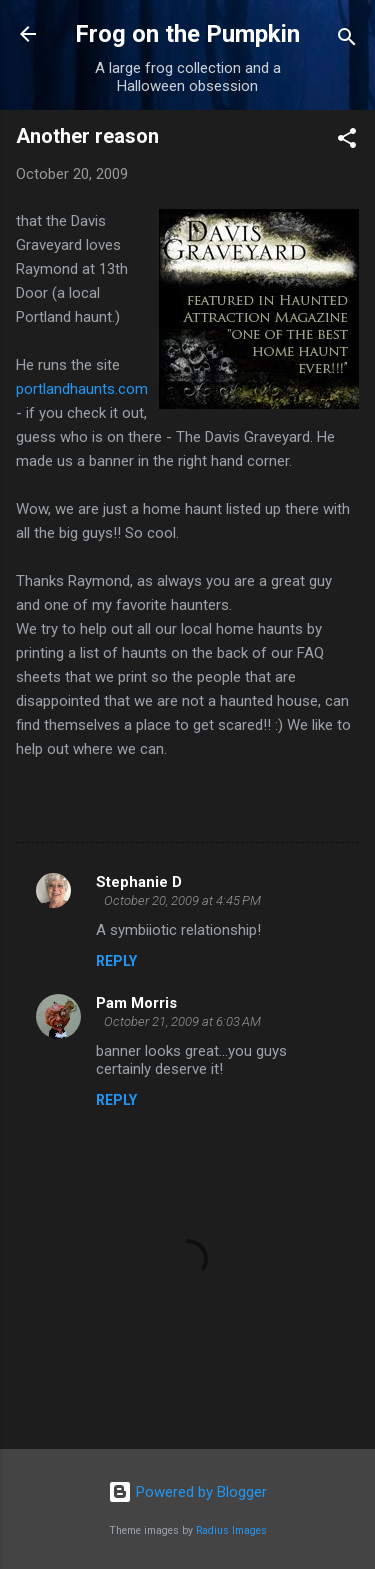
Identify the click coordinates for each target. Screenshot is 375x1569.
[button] (347, 141)
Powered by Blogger (187, 1492)
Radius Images (231, 1530)
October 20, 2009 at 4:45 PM (182, 900)
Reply (116, 961)
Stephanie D (139, 882)
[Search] (347, 40)
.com (82, 389)
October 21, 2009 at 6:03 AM (182, 1021)
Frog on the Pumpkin (187, 34)
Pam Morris (136, 1003)
